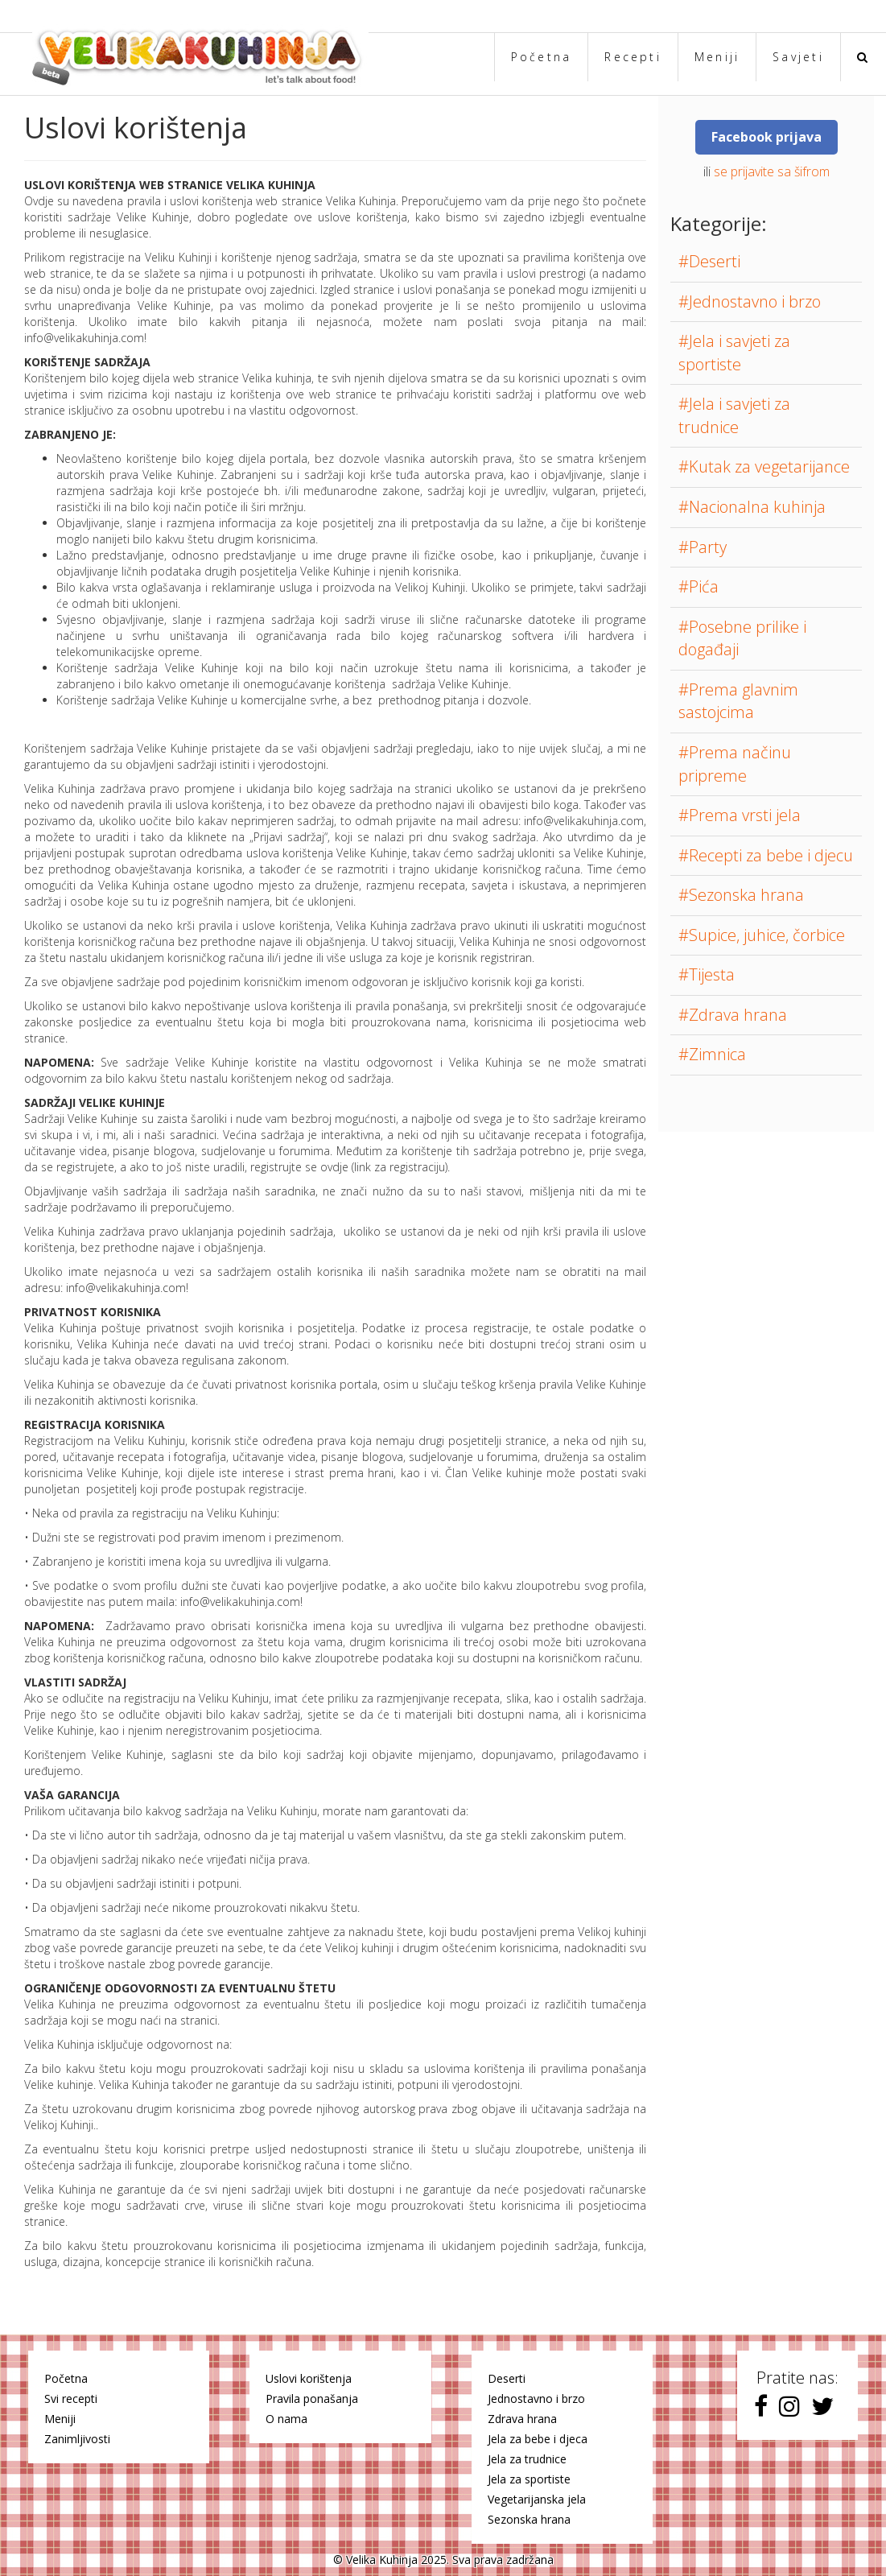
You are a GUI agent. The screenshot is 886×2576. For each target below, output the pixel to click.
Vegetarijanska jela (537, 2499)
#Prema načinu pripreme (734, 763)
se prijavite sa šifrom (772, 171)
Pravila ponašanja (312, 2398)
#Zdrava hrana (732, 1015)
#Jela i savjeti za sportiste (734, 352)
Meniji (717, 56)
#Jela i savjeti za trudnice (734, 415)
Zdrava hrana (522, 2418)
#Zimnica (712, 1054)
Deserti (506, 2378)
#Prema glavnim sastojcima (738, 701)
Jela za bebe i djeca (537, 2438)
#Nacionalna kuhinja (752, 507)
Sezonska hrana (529, 2519)
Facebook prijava (766, 137)
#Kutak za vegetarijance (764, 466)
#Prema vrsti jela (739, 815)
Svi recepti (70, 2398)
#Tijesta (706, 974)
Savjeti (798, 56)
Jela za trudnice (527, 2459)
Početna (541, 56)
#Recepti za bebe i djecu (765, 855)
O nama (286, 2418)
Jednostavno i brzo (536, 2398)
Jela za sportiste (529, 2479)
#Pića (698, 586)
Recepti (632, 56)
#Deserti (709, 261)
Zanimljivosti (77, 2438)
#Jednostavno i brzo (749, 301)
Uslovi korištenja (309, 2378)
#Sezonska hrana (741, 895)
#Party (702, 547)
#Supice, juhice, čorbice (761, 935)
